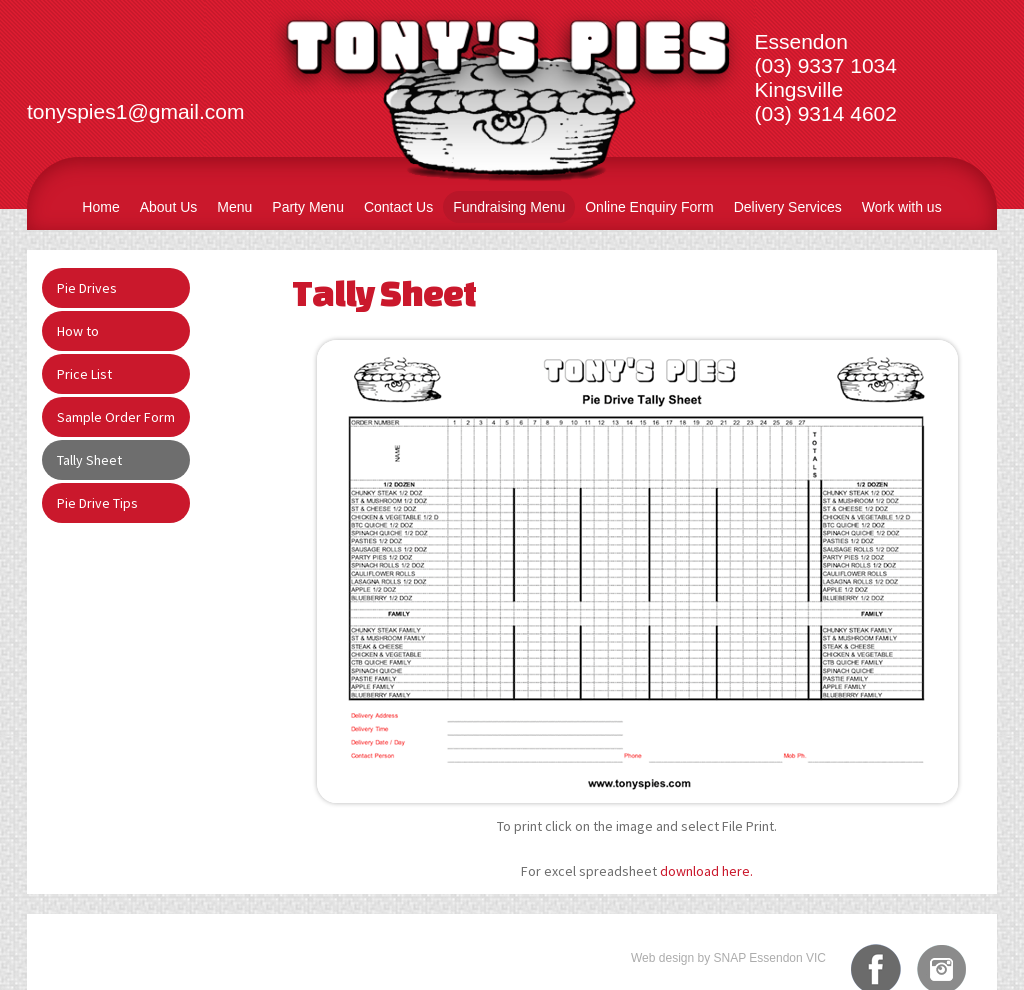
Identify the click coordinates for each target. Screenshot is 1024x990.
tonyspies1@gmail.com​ (135, 111)
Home (100, 207)
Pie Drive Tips (97, 503)
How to (78, 331)
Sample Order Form (116, 417)
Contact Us (398, 207)
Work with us (902, 207)
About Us (169, 207)
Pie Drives (87, 288)
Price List (84, 374)
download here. (706, 871)
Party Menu (308, 207)
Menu (234, 207)
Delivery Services (788, 207)
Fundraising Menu (509, 207)
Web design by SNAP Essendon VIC (728, 958)
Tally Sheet (89, 460)
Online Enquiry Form (649, 207)
